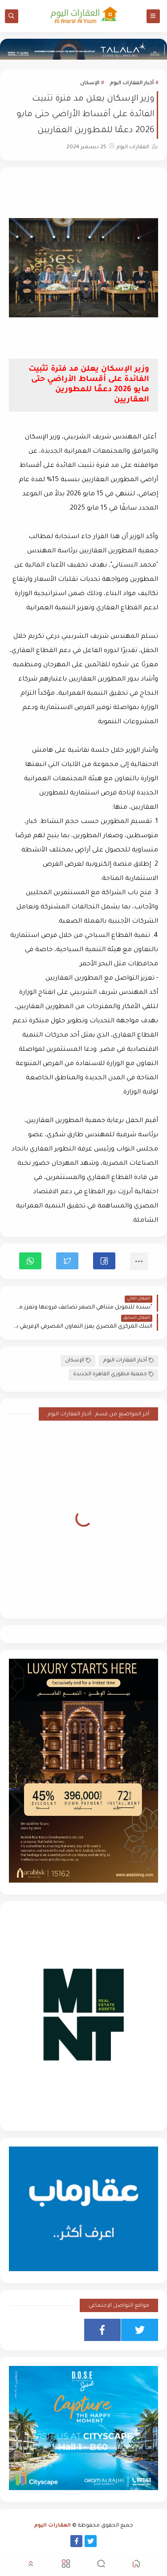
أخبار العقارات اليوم (132, 83)
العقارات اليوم (52, 2526)
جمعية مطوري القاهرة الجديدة (113, 1374)
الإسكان (89, 83)
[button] (104, 1260)
